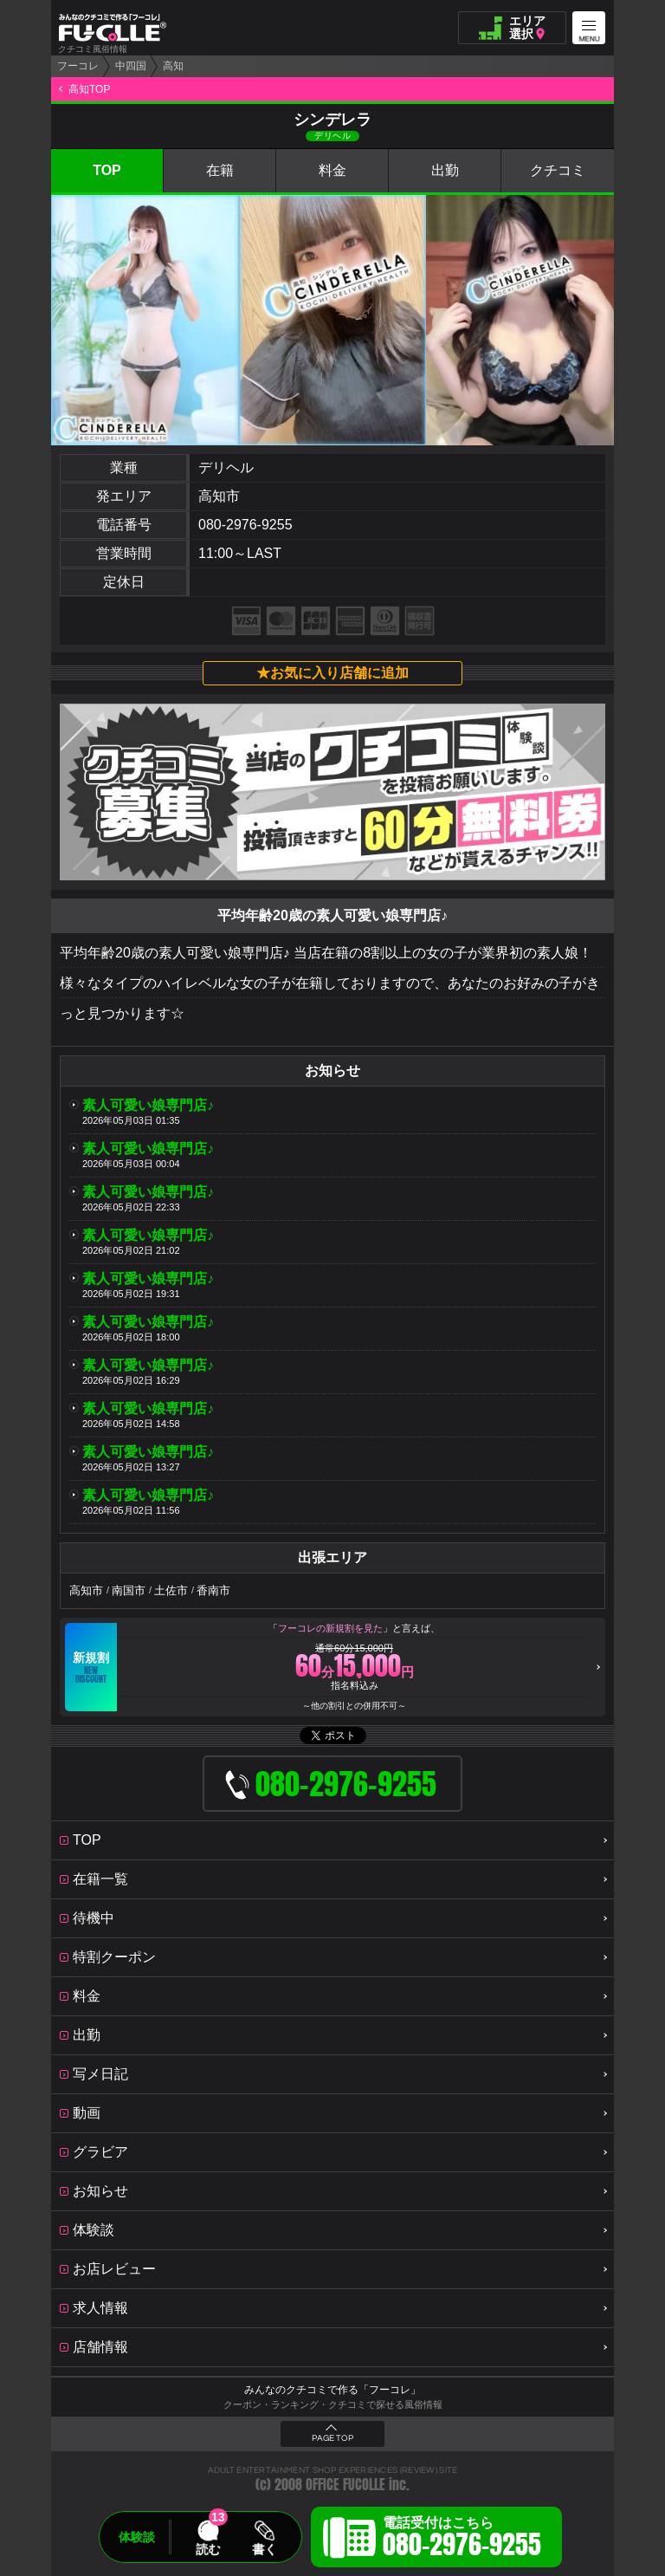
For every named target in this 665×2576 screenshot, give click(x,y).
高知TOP (89, 89)
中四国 (130, 66)
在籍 (220, 170)
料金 (332, 170)
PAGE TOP (332, 2438)
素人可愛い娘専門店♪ (148, 1105)
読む (208, 2549)
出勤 (445, 170)
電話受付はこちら (462, 2539)
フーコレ (78, 66)
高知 (173, 66)
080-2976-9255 (245, 524)
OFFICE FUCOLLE (345, 2485)
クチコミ (557, 170)
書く (264, 2549)
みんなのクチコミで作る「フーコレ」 (332, 2390)
